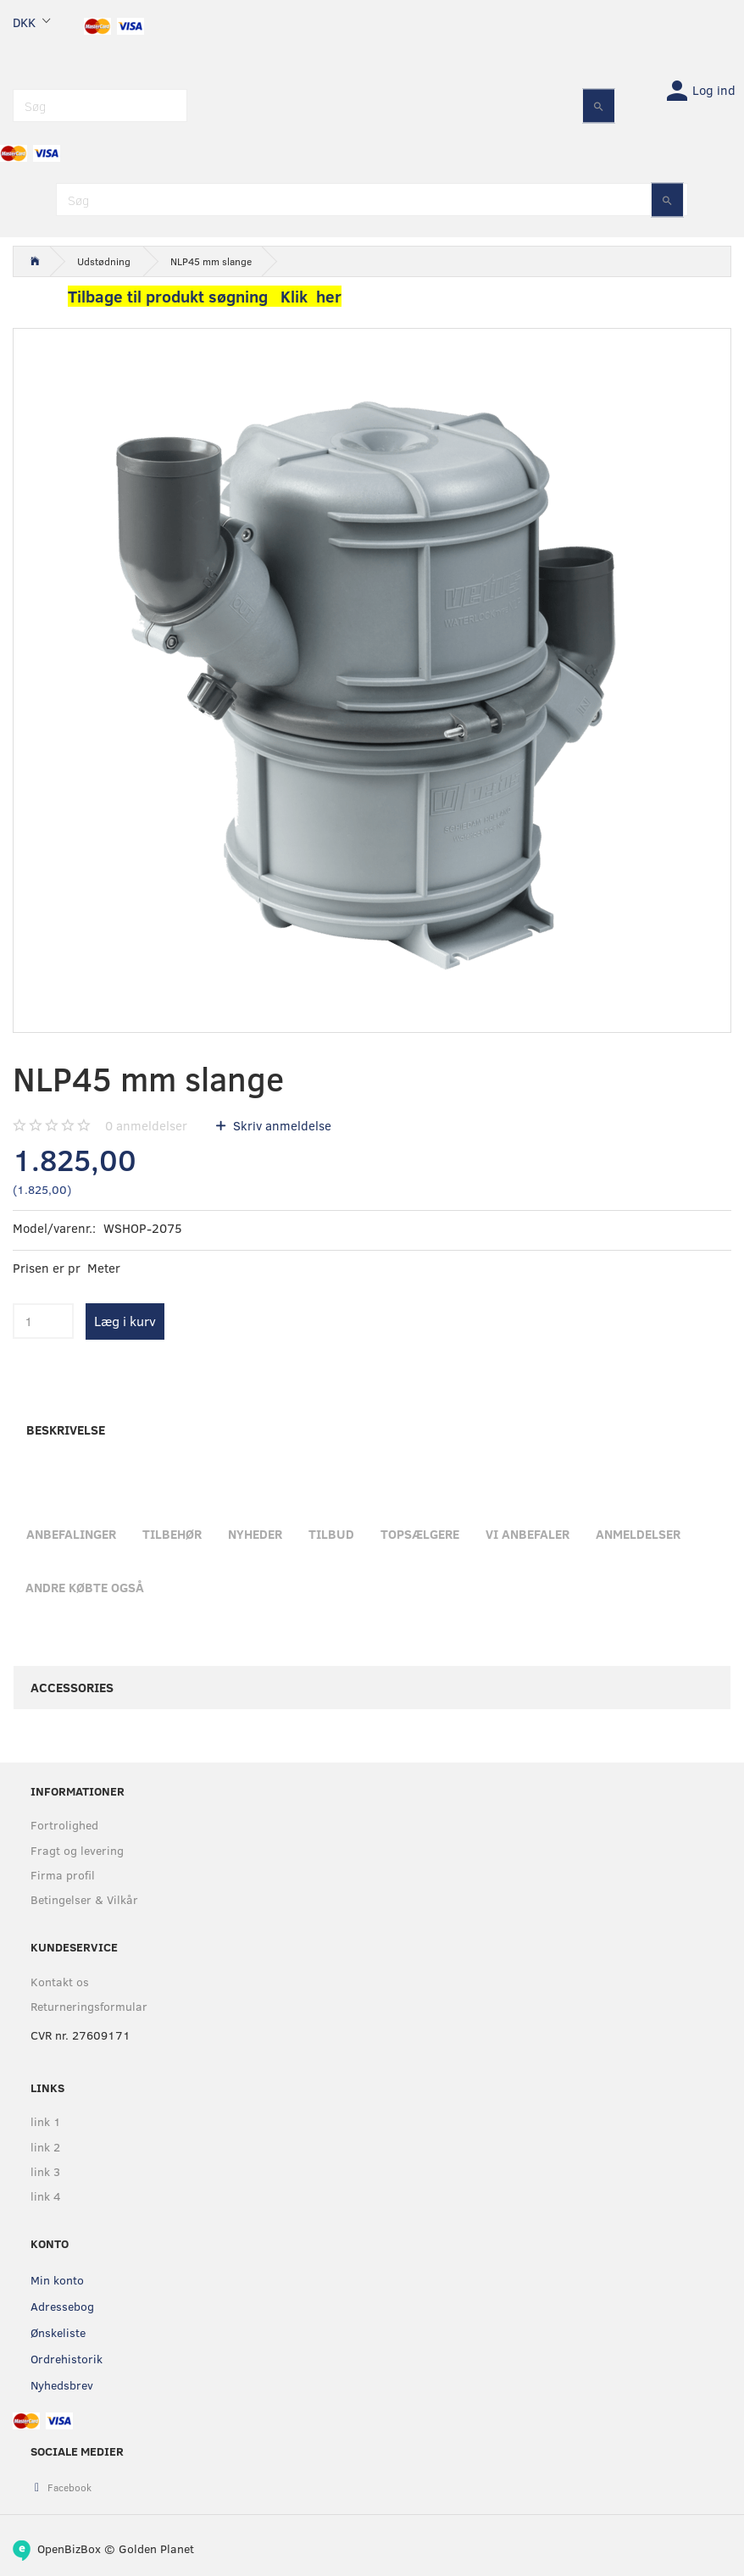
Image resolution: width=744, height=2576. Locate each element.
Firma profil (63, 1875)
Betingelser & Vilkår (84, 1899)
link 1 (46, 2121)
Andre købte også (84, 1587)
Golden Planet (156, 2548)
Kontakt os (60, 1982)
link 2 (45, 2147)
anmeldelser (146, 1125)
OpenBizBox (69, 2548)
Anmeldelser (638, 1533)
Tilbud (331, 1533)
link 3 (45, 2171)
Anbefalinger (71, 1533)
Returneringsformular (89, 2006)
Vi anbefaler (527, 1533)
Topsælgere (419, 1533)
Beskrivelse (65, 1429)
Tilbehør (172, 1533)
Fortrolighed (64, 1825)
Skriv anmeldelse (280, 1125)
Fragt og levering (77, 1850)
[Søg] (598, 105)
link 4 (46, 2196)
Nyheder (255, 1533)
